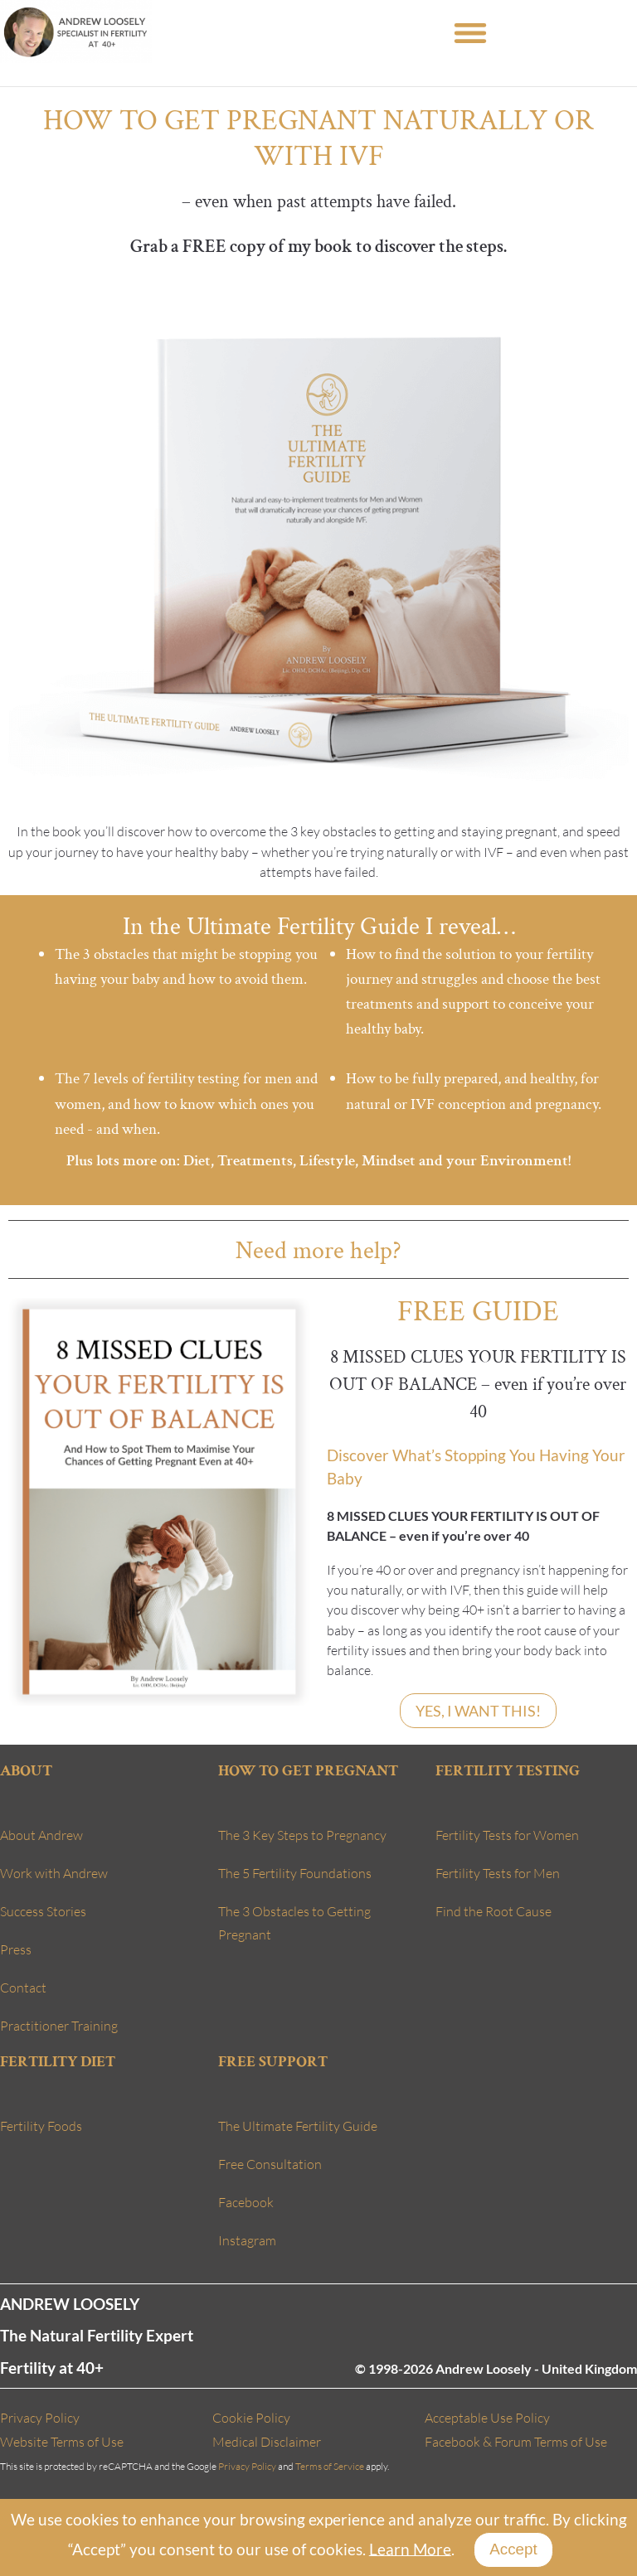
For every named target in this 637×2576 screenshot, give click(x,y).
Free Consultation (270, 2164)
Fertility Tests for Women (507, 1835)
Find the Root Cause (493, 1911)
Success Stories (43, 1911)
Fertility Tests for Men (497, 1873)
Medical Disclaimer (266, 2441)
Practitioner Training (59, 2025)
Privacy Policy (40, 2417)
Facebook (246, 2202)
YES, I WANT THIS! (478, 1711)
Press (16, 1949)
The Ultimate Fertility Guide (297, 2126)
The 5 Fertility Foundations (295, 1873)
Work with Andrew (54, 1873)
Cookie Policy (251, 2417)
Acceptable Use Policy (487, 2417)
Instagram (247, 2240)
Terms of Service (329, 2466)
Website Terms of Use (62, 2441)
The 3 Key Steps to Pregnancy (302, 1835)
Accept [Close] (513, 2549)
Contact (23, 1987)
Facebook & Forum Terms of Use (516, 2441)
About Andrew (41, 1835)
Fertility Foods (41, 2126)
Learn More (410, 2548)
